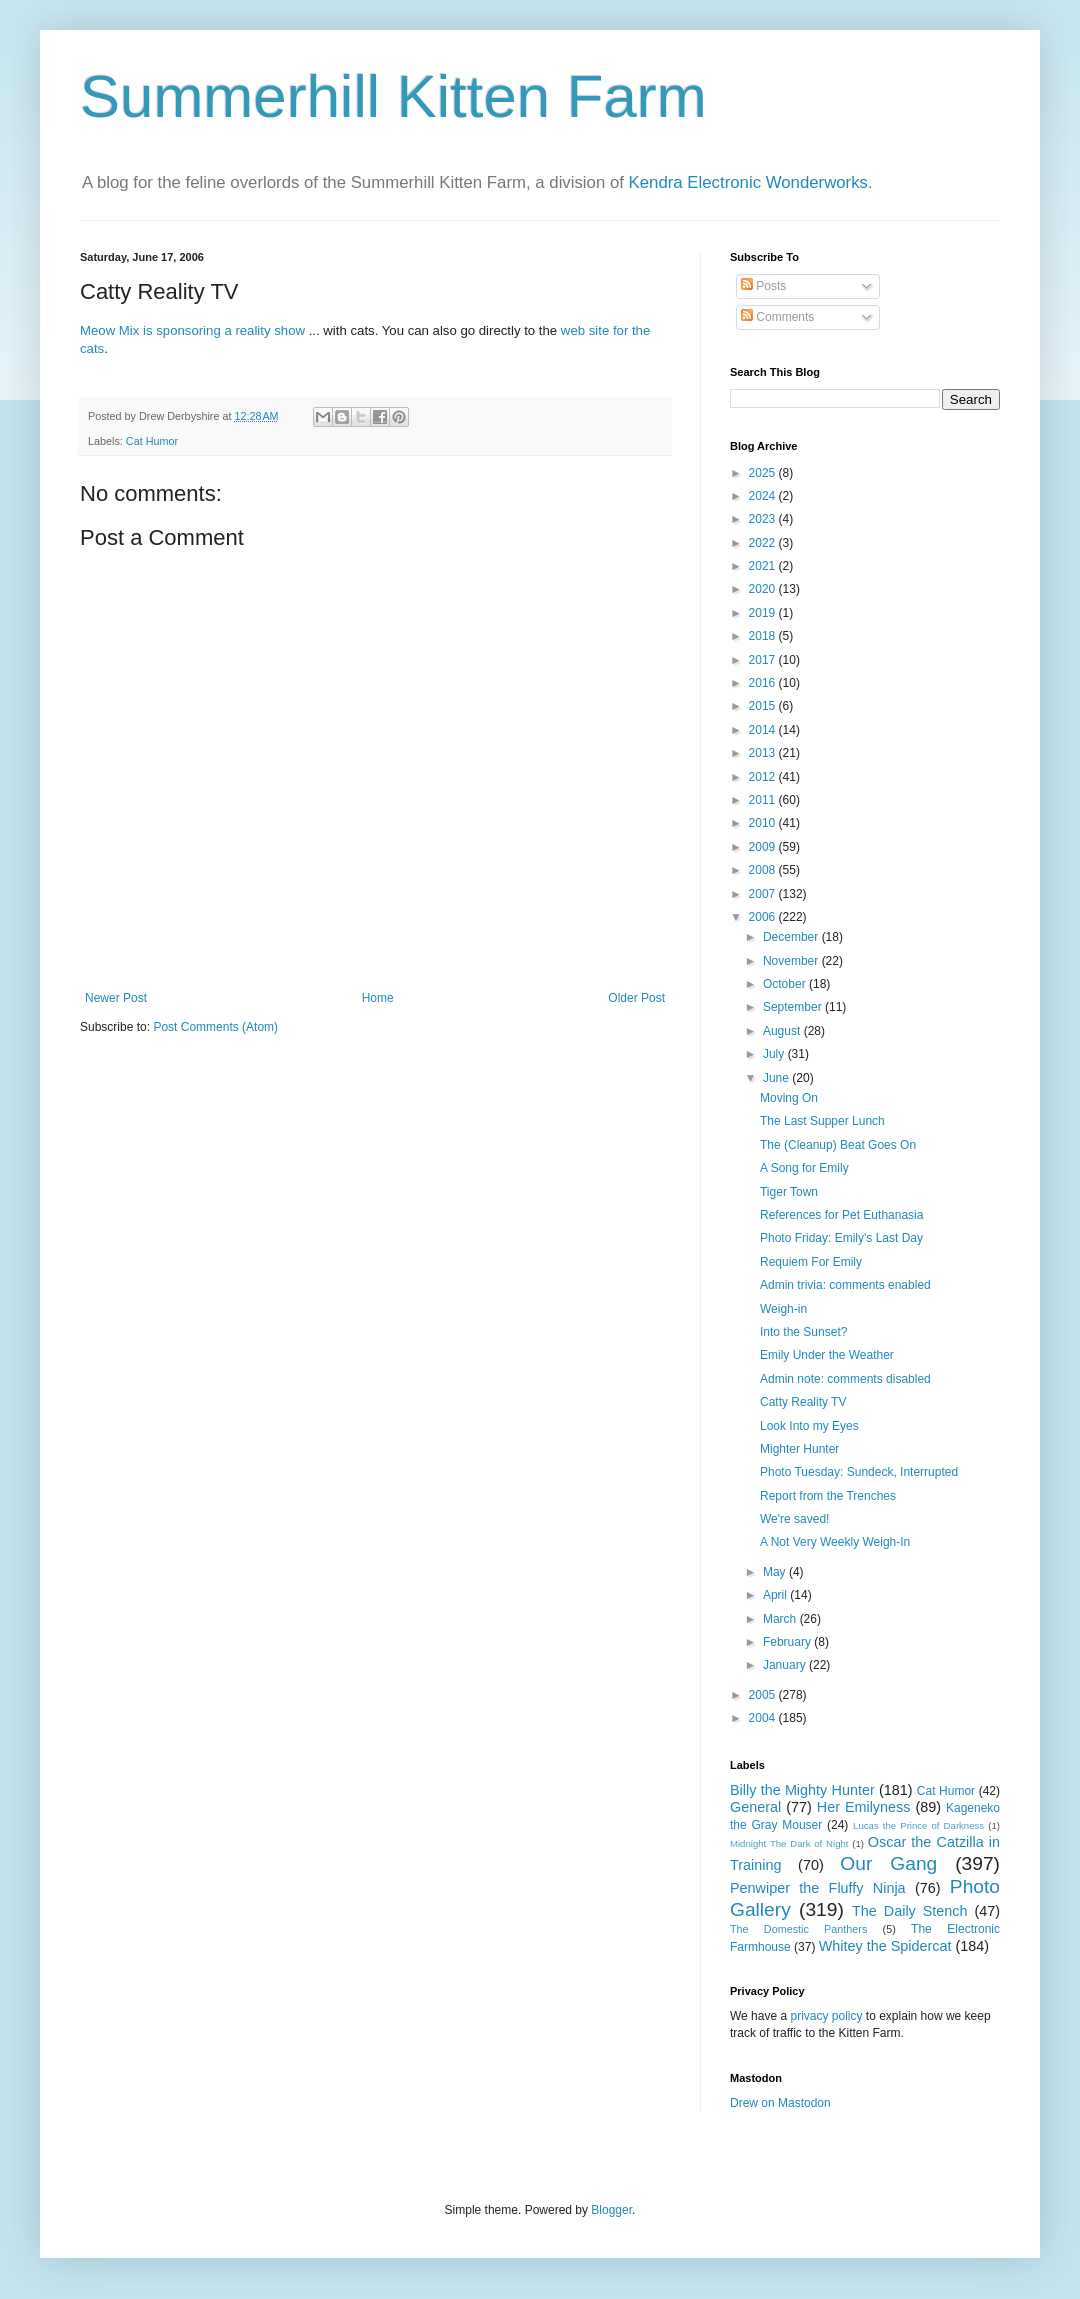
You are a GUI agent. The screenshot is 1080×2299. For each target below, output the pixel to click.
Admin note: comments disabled (845, 1379)
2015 (764, 706)
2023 (764, 519)
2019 (764, 613)
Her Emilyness (864, 1807)
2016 (764, 683)
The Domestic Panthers (798, 1929)
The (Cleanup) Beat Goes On (838, 1145)
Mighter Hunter (799, 1449)
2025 (764, 473)
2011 (764, 800)
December (792, 937)
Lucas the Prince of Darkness (918, 1825)
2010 (764, 823)
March (781, 1619)
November (792, 961)
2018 (764, 636)
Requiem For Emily (811, 1262)
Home (378, 998)
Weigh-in (783, 1309)
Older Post (636, 998)
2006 (764, 917)
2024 (764, 496)
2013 (764, 753)
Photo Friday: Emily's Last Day (841, 1238)
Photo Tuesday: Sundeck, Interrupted (859, 1472)
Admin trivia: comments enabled (845, 1285)
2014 (764, 730)
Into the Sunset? (803, 1332)
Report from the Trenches (828, 1496)
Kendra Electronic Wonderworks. (751, 182)
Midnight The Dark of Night (789, 1843)
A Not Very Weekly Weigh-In (835, 1542)
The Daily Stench (909, 1911)
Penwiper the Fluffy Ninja (818, 1888)
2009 (764, 847)
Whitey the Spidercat (885, 1946)
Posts (763, 286)
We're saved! (794, 1519)
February (788, 1642)
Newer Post (116, 998)
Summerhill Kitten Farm (393, 96)
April (776, 1595)
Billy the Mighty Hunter (802, 1790)
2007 (764, 894)
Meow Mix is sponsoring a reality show (192, 330)
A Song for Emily (804, 1168)
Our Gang (888, 1863)
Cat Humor (152, 441)
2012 (764, 777)
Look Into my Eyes (809, 1426)
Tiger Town (789, 1192)
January (786, 1665)
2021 (764, 566)
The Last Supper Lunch (822, 1121)
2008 (764, 870)
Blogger (611, 2210)
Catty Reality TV (803, 1402)
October (786, 984)
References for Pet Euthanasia (841, 1215)
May (776, 1572)
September (794, 1007)
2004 (764, 1718)
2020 (764, 589)
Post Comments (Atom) (215, 1027)
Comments (777, 317)
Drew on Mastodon (780, 2103)
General (755, 1807)
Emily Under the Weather (827, 1355)
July (775, 1054)
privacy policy (826, 2016)
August (783, 1031)
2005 (764, 1695)
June (777, 1078)
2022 (764, 543)
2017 (764, 660)
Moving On (789, 1098)
